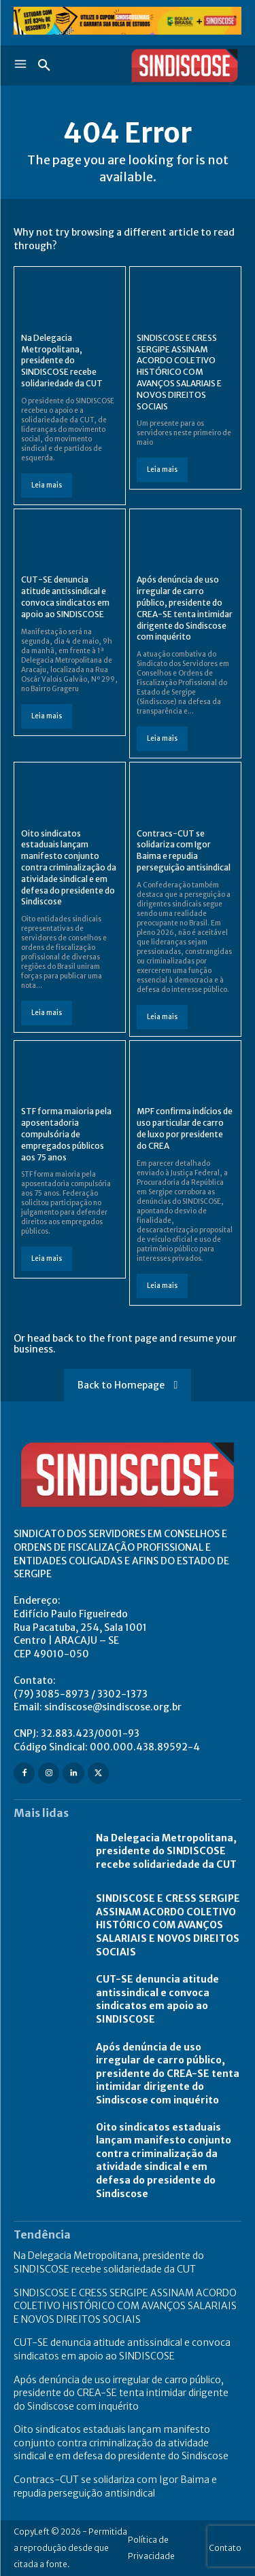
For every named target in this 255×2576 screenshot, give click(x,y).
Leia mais (46, 485)
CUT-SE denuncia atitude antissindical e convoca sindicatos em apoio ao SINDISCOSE (65, 596)
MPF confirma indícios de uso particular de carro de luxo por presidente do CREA (185, 1128)
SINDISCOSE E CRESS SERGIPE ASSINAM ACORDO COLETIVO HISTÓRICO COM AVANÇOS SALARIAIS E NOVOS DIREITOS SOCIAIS (179, 372)
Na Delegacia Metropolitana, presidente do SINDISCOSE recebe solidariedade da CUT (62, 360)
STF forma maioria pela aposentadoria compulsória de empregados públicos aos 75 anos (66, 1134)
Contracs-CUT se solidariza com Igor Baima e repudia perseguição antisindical (184, 850)
